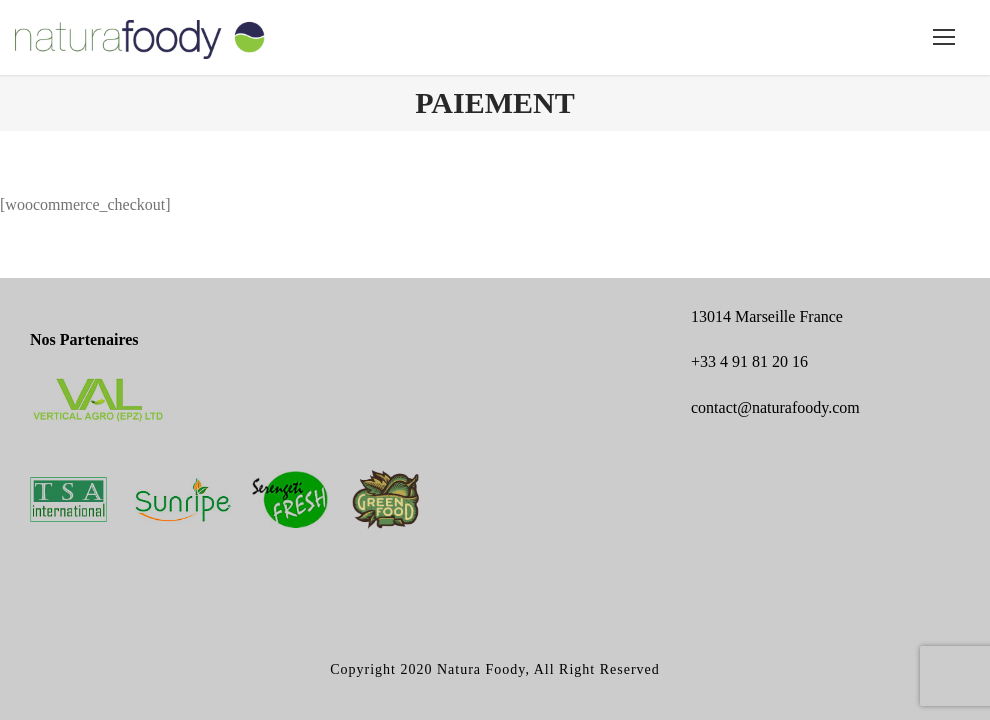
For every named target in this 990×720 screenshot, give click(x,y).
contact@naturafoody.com (775, 407)
